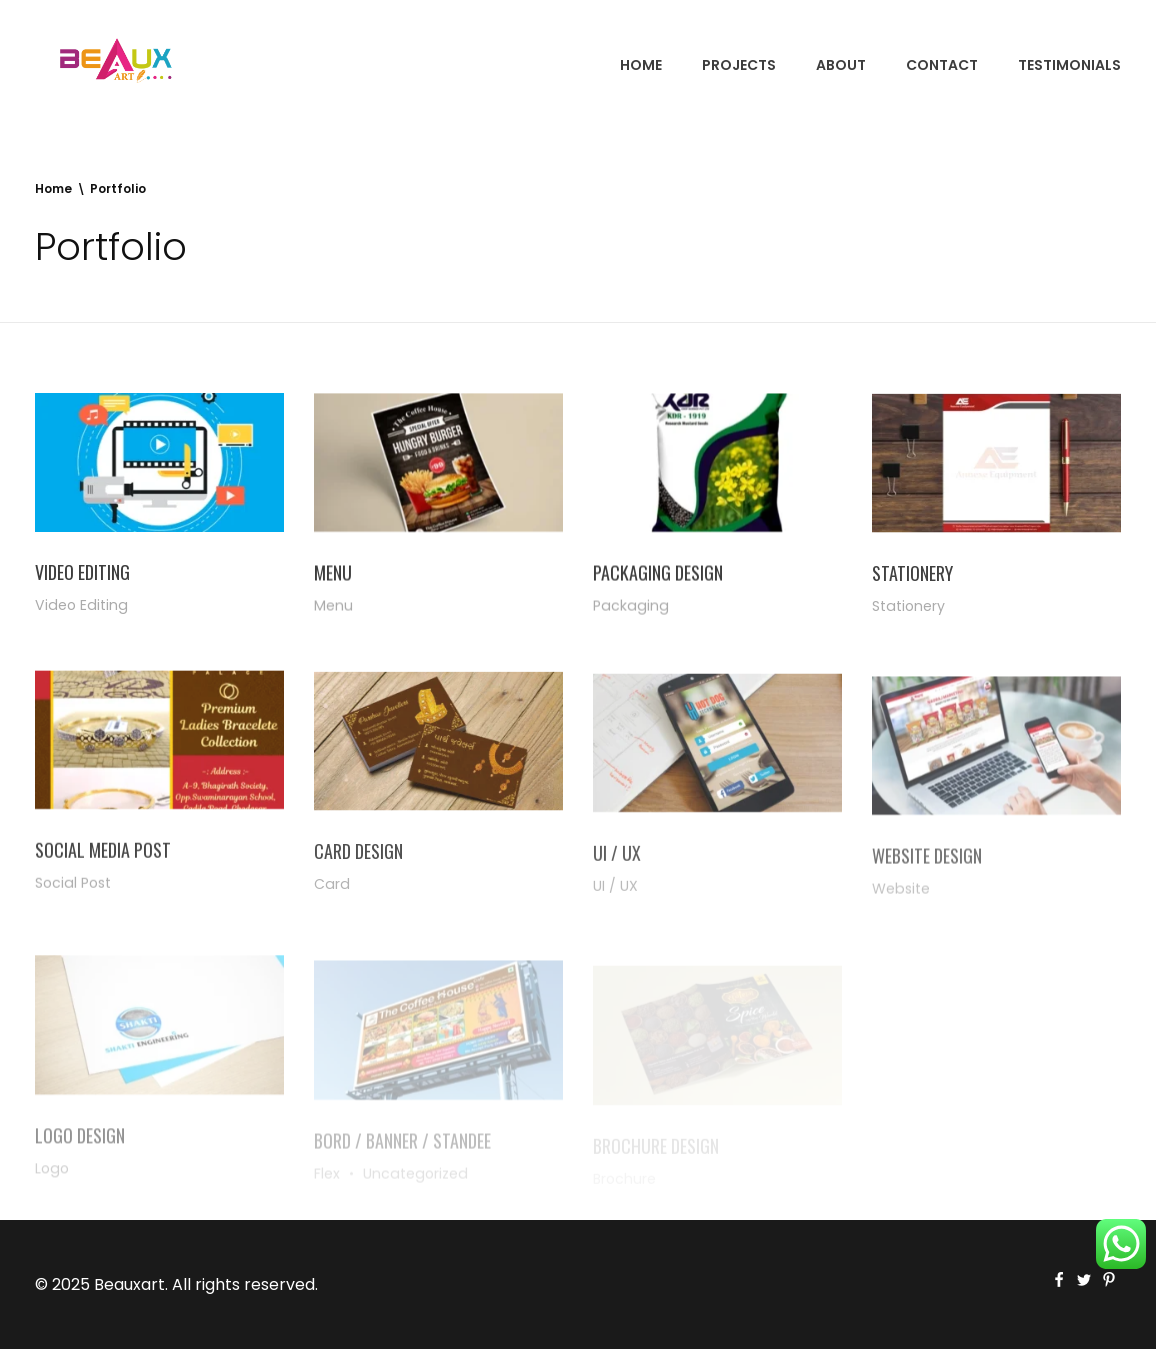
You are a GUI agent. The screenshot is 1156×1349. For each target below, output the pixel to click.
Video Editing (82, 573)
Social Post (73, 889)
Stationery (912, 578)
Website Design (927, 871)
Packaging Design (658, 575)
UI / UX (617, 866)
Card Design (358, 860)
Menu (333, 574)
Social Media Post (103, 856)
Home (53, 188)
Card (332, 893)
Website (901, 904)
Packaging (631, 608)
